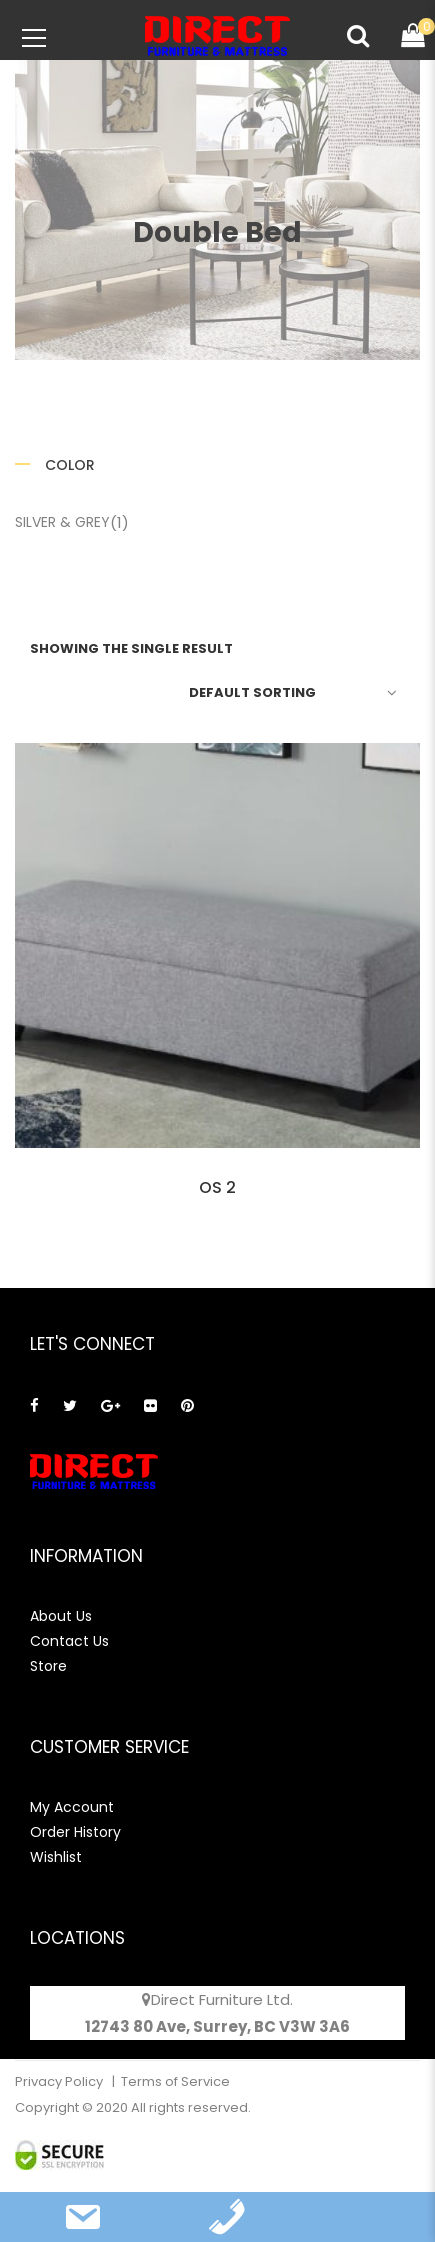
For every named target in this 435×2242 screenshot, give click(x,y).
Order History (75, 1832)
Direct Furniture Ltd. (222, 1999)
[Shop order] (289, 692)
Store (48, 1666)
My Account (72, 1807)
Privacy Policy (60, 2081)
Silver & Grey (62, 522)
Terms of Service (175, 2081)
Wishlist (56, 1857)
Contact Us (69, 1641)
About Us (61, 1616)
